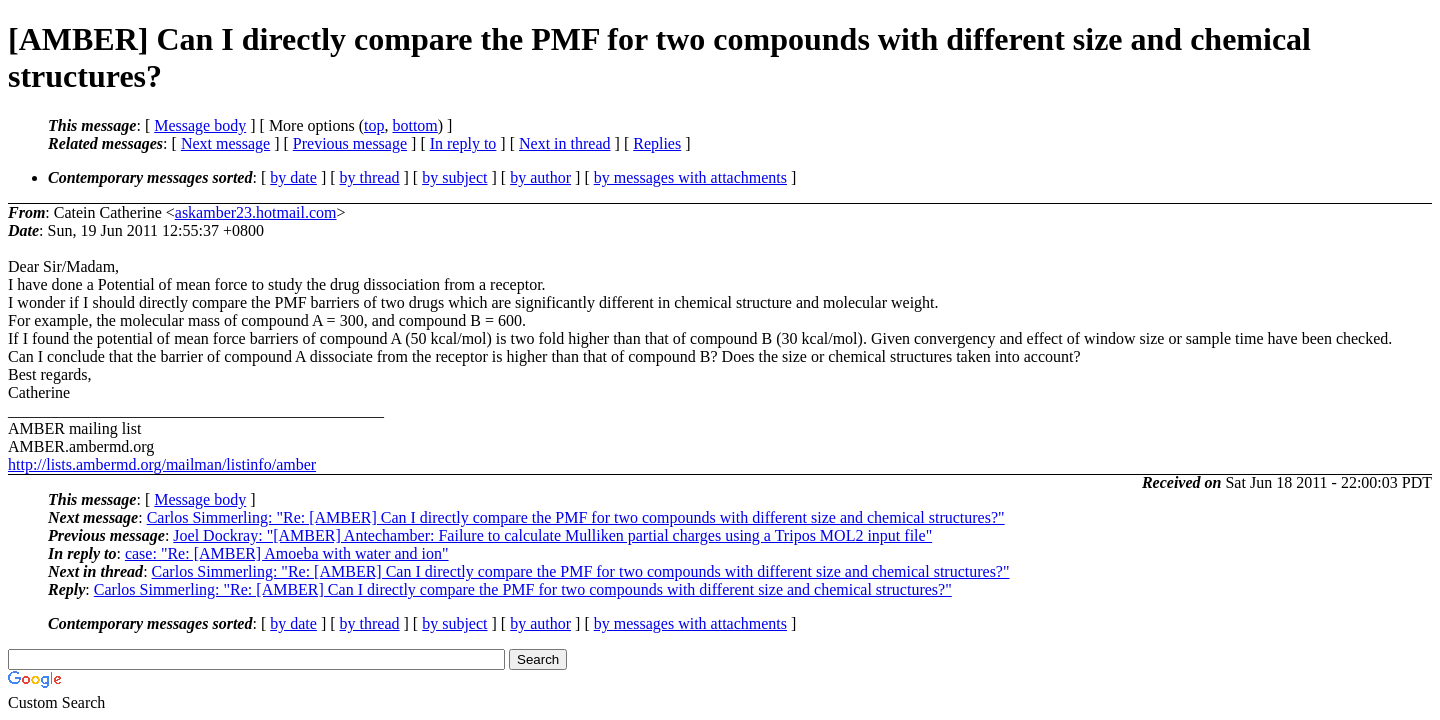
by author (540, 177)
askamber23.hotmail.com (256, 212)
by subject (454, 177)
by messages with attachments (690, 177)
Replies (657, 143)
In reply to (463, 143)
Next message (225, 143)
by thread (370, 177)
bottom (414, 125)
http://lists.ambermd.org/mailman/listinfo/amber (162, 464)
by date (293, 177)
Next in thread (565, 143)
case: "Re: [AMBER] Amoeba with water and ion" (287, 553)
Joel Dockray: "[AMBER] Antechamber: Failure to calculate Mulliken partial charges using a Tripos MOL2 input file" (552, 535)
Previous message (350, 143)
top (374, 125)
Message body (200, 125)
